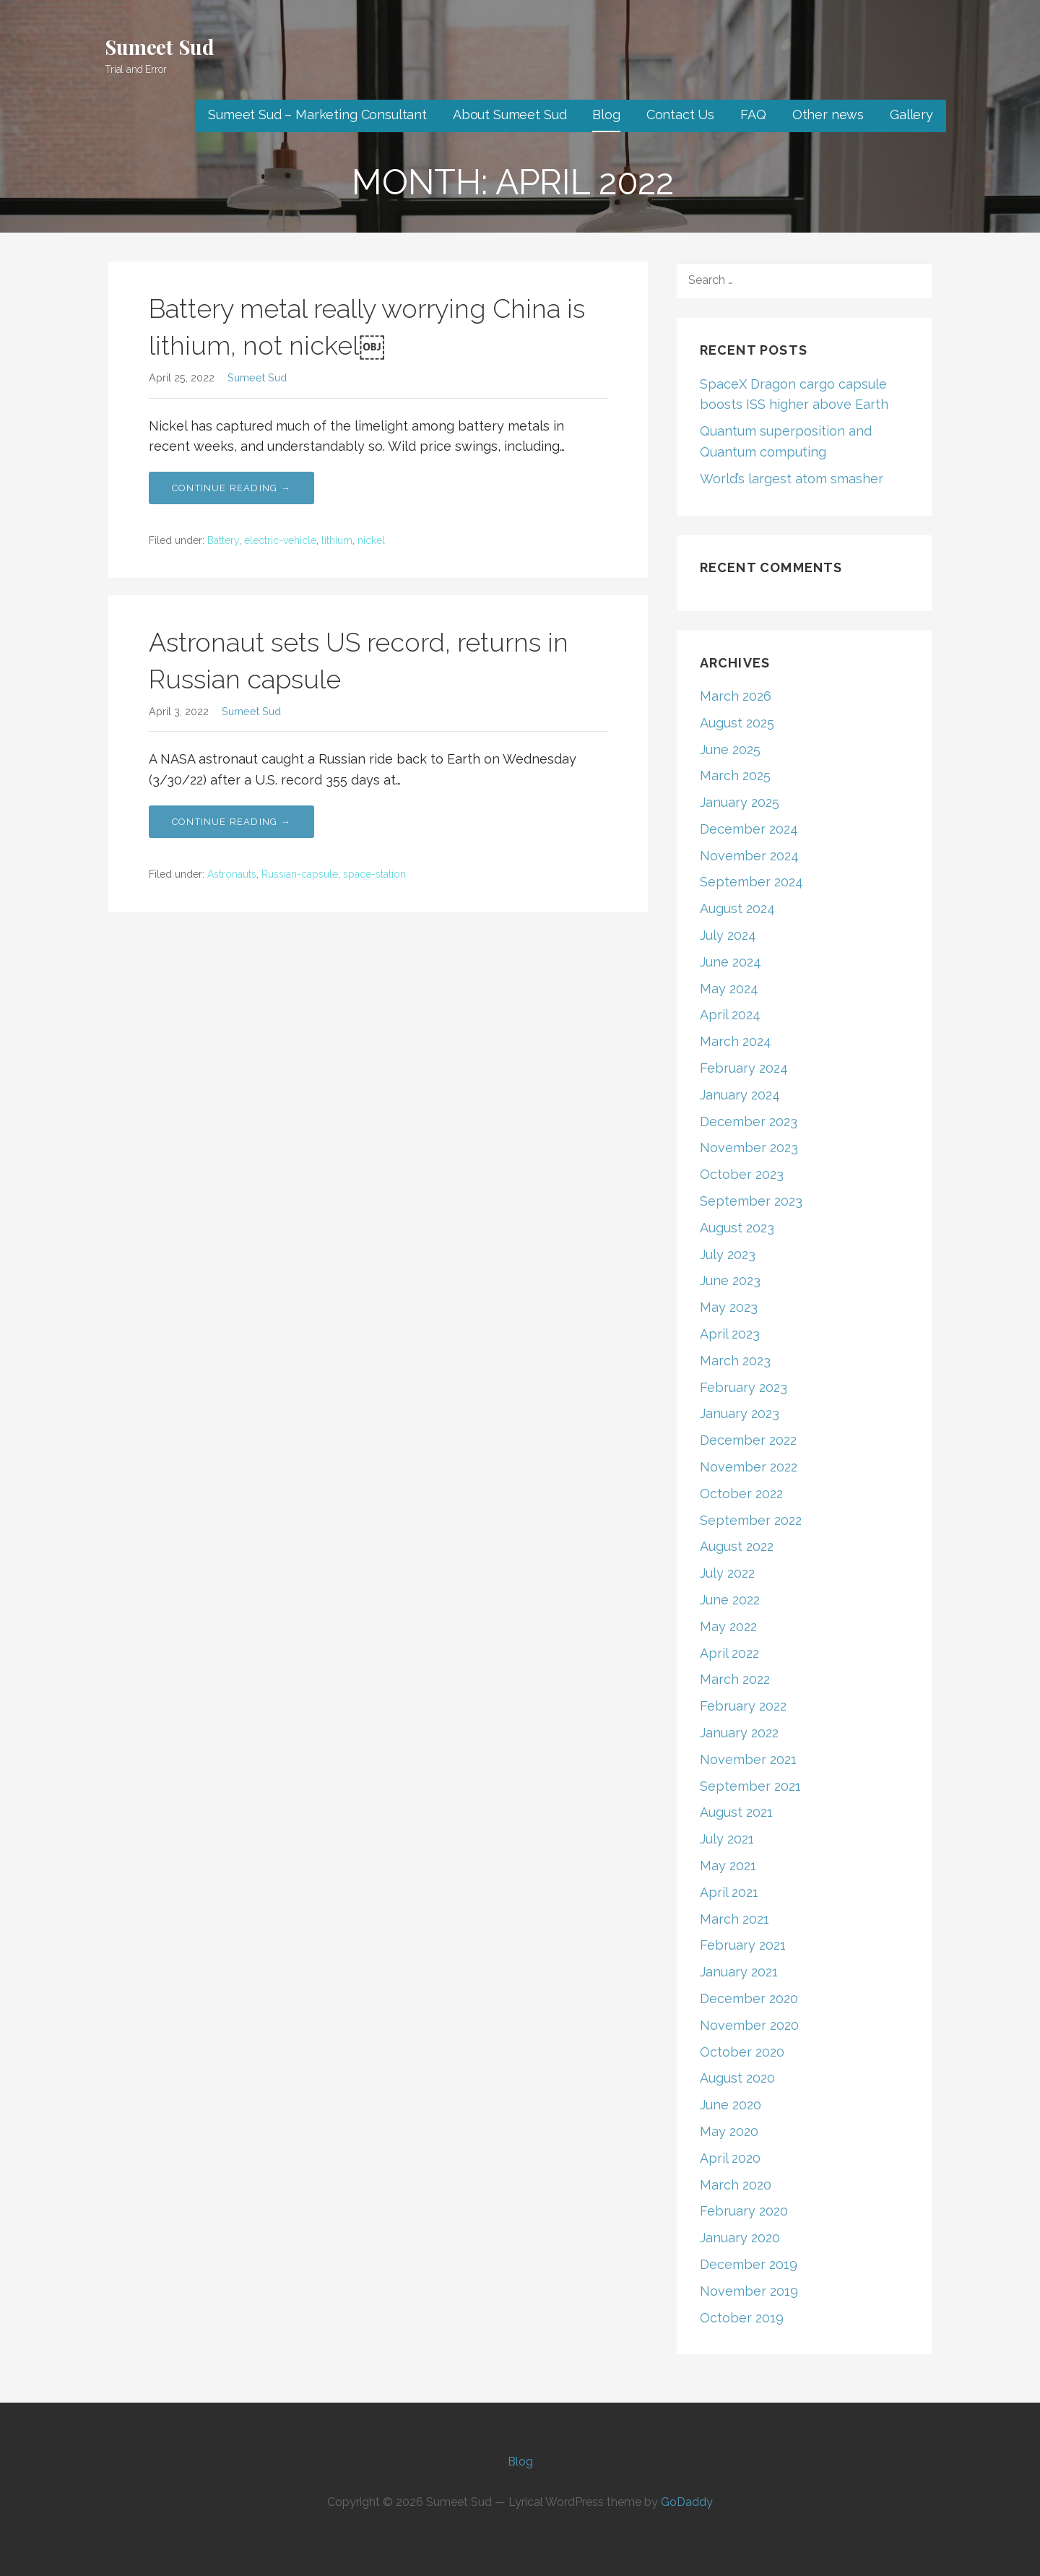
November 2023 (749, 1147)
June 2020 (730, 2104)
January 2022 (739, 1732)
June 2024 (730, 961)
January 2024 (740, 1094)
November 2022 (748, 1466)
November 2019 (749, 2291)
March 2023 (735, 1360)
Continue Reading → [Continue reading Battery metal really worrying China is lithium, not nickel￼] (231, 488)
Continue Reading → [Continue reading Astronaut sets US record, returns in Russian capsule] (231, 821)
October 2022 (741, 1493)
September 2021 (750, 1786)
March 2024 (735, 1041)
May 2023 (729, 1307)
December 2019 (748, 2264)
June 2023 (730, 1280)
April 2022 (729, 1653)
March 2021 (734, 1919)
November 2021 (748, 1759)
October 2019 (742, 2317)
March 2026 (735, 696)
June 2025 (730, 749)
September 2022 (751, 1520)
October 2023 (742, 1174)
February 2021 (743, 1945)
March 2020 (735, 2184)
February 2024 (744, 1068)
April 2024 (730, 1014)
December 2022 (748, 1440)
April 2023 (730, 1333)
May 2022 (728, 1626)
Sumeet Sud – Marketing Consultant (317, 114)
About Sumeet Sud (509, 114)
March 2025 (735, 775)
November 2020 (749, 2025)
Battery (223, 540)
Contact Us (680, 114)
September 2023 (751, 1201)
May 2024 (729, 988)
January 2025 (739, 802)
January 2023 (739, 1413)
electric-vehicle (280, 540)
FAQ (753, 114)
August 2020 (737, 2078)
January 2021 (739, 1971)
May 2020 (729, 2131)
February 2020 (744, 2210)
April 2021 (729, 1892)
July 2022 (727, 1573)
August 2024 (737, 908)
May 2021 (728, 1865)
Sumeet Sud (159, 46)
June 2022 (730, 1599)
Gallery (911, 114)
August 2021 (736, 1812)
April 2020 (730, 2158)
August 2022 (737, 1546)
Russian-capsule (299, 874)
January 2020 (740, 2237)
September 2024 (751, 881)
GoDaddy (687, 2502)
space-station (374, 874)
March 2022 (735, 1679)
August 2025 (737, 722)
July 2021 (727, 1838)
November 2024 (749, 855)
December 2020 (749, 1998)
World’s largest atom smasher (791, 478)
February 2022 (743, 1705)
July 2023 (727, 1254)
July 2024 (728, 935)
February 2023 (743, 1387)
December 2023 (748, 1121)
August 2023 (737, 1227)
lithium (336, 540)
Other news (828, 114)
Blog (606, 114)
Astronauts (231, 874)
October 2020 (742, 2051)
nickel (371, 540)
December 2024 (749, 829)
